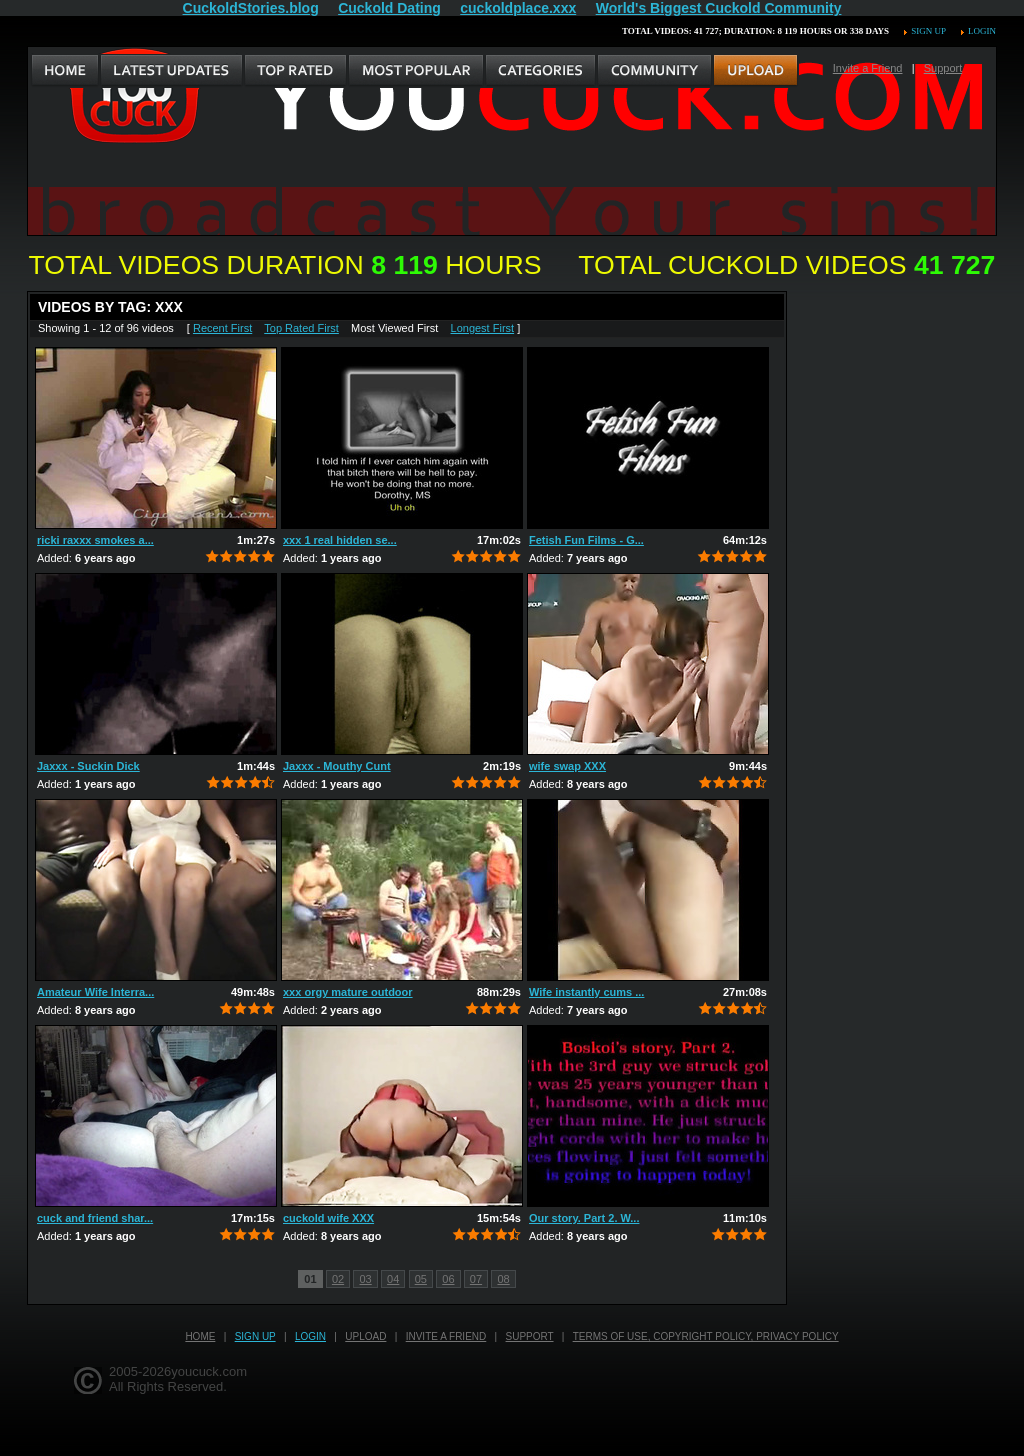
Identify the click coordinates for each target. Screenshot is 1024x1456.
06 (448, 1279)
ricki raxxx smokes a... (95, 540)
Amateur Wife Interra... (95, 992)
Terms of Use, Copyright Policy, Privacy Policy (706, 1336)
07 (476, 1279)
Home (200, 1336)
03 (365, 1279)
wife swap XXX (567, 766)
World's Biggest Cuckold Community (719, 8)
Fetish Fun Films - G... (586, 540)
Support (943, 68)
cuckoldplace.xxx (518, 8)
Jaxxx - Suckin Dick (88, 766)
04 (393, 1279)
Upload (365, 1336)
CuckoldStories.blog (251, 8)
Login (982, 31)
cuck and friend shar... (95, 1218)
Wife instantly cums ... (586, 992)
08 (503, 1279)
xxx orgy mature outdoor (348, 992)
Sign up (928, 31)
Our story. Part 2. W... (584, 1218)
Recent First (222, 328)
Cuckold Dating (389, 8)
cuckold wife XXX (328, 1218)
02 (338, 1279)
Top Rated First (301, 328)
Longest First (483, 328)
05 (421, 1279)
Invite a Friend (868, 68)
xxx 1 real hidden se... (340, 540)
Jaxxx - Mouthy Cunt (337, 766)
